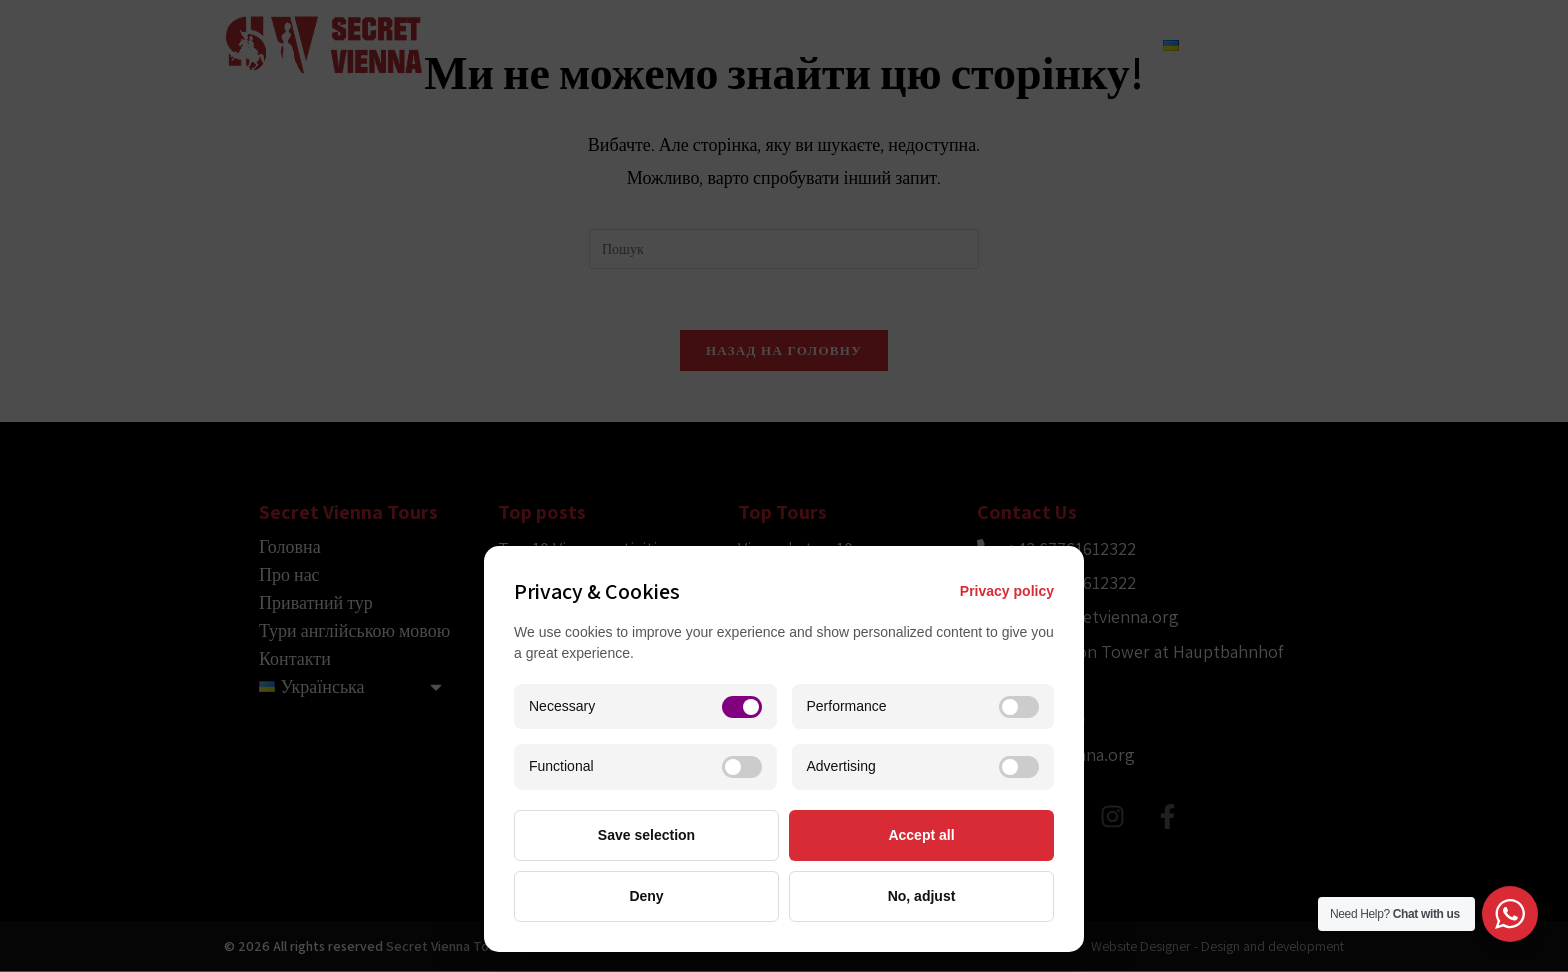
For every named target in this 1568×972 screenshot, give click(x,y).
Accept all (921, 835)
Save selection (646, 835)
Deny (646, 896)
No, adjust (922, 896)
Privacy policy (1007, 591)
